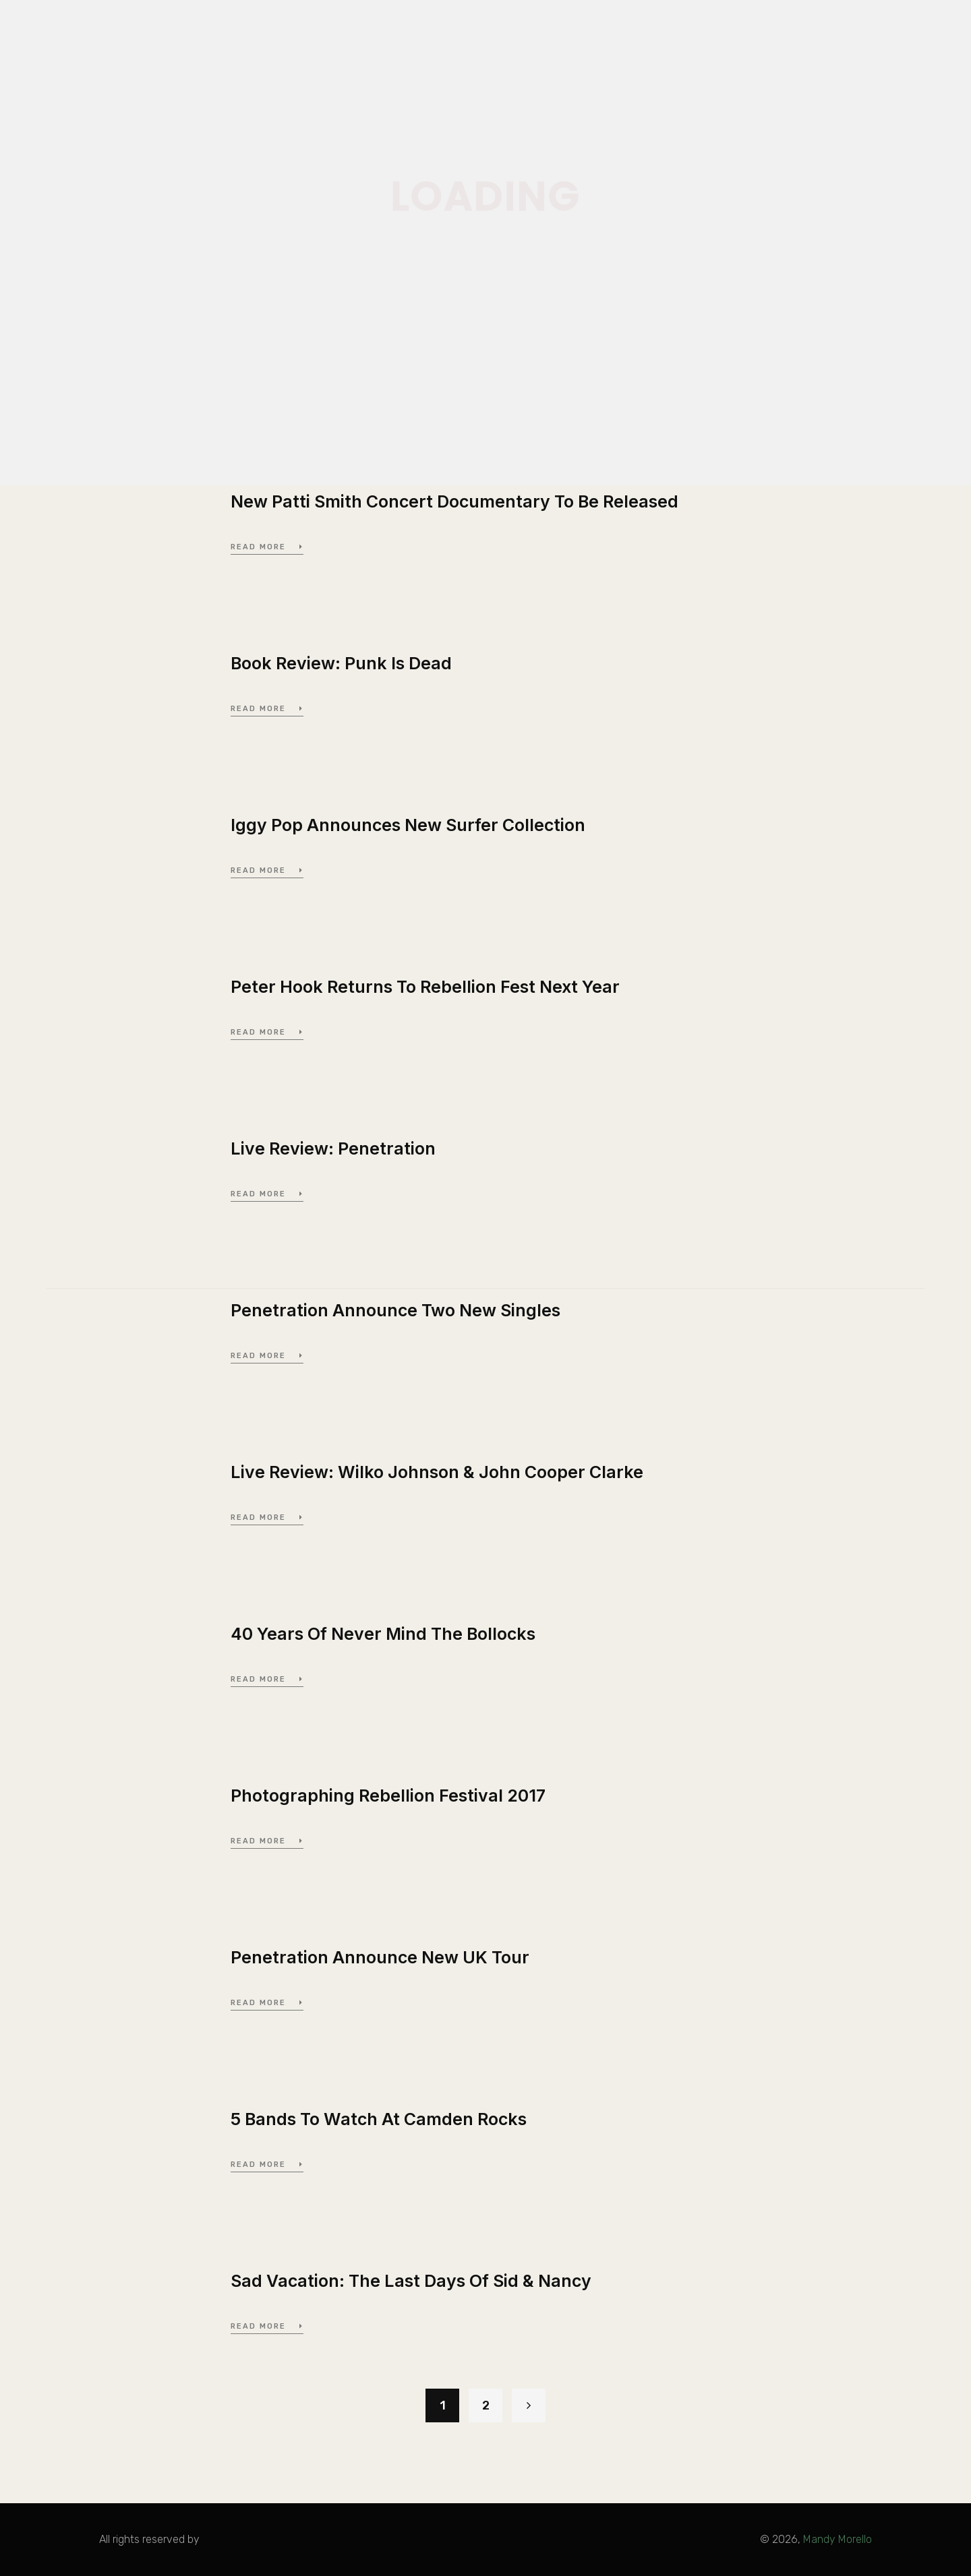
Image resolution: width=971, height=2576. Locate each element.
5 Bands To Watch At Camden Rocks (379, 2119)
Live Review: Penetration (333, 1148)
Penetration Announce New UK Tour (380, 1957)
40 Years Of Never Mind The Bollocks (383, 1634)
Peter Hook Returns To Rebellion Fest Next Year (425, 987)
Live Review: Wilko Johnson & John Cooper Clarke (437, 1472)
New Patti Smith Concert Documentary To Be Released (454, 501)
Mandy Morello (837, 2539)
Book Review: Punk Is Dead (341, 663)
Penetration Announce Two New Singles (395, 1310)
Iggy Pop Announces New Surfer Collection (408, 825)
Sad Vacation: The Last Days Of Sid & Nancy (411, 2281)
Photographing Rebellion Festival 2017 (388, 1795)
